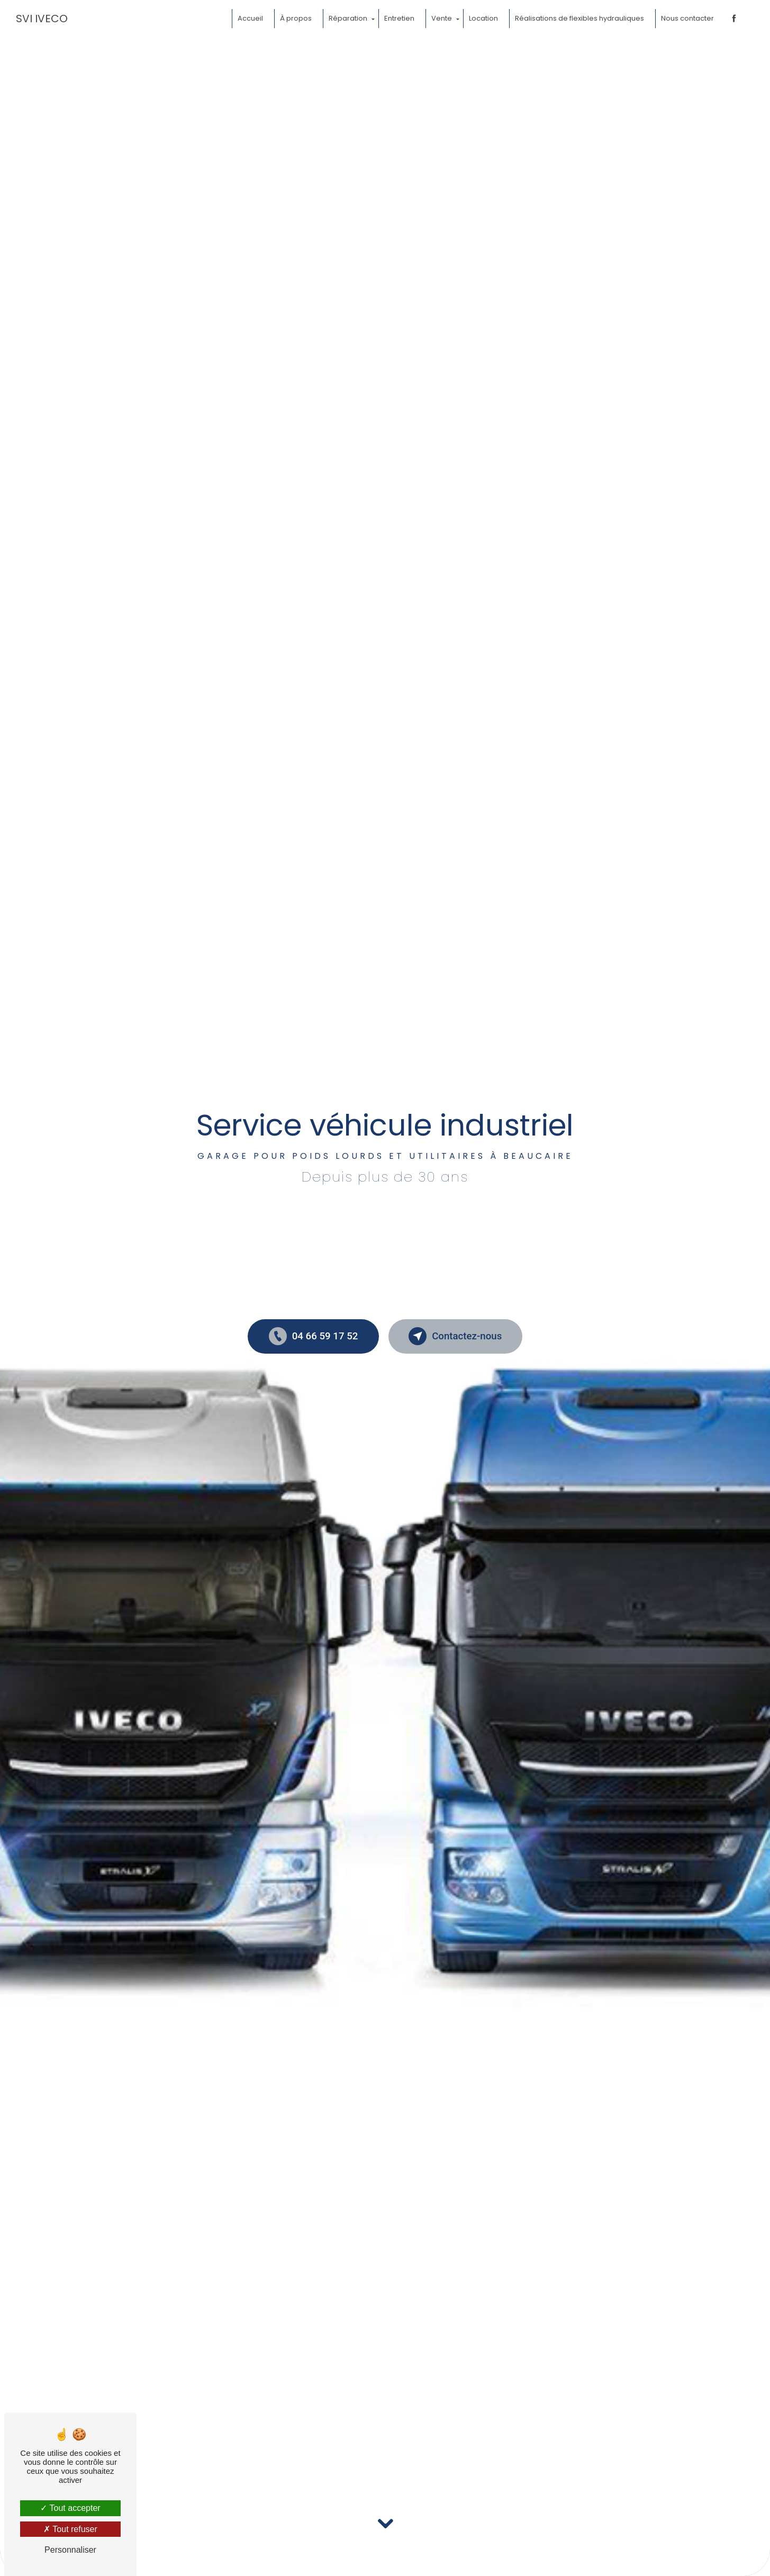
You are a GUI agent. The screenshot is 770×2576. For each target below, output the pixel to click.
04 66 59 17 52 (311, 1336)
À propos (295, 18)
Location (482, 18)
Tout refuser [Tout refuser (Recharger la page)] (70, 2529)
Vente (441, 18)
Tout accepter (70, 2507)
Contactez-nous (457, 1336)
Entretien (399, 18)
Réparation (347, 18)
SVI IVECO (42, 18)
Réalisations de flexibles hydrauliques (579, 18)
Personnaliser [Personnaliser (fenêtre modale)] (70, 2549)
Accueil (249, 18)
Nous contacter (686, 18)
